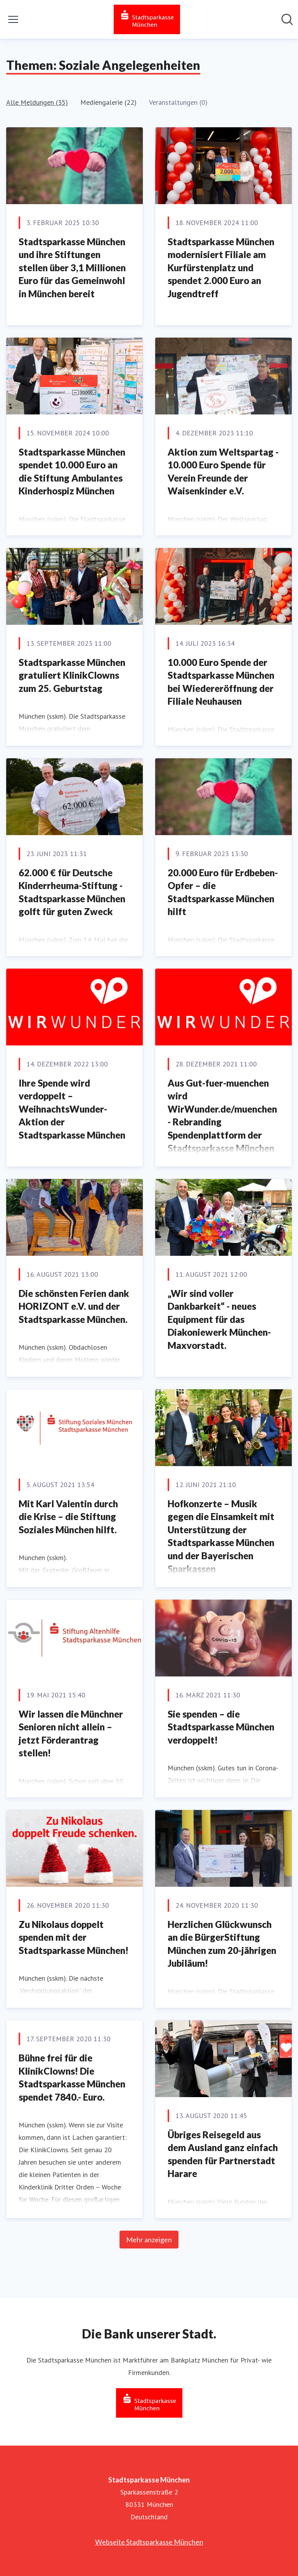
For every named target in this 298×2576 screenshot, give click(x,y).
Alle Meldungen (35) (37, 102)
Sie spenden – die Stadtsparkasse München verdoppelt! (221, 1727)
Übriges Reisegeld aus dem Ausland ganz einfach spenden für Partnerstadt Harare (223, 2154)
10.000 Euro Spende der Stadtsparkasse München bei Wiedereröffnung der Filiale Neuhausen (221, 682)
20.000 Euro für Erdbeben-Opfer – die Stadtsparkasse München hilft (223, 892)
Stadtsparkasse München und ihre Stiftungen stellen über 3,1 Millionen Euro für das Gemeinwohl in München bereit (72, 267)
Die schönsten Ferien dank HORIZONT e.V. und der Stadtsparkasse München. (74, 1306)
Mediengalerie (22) (108, 102)
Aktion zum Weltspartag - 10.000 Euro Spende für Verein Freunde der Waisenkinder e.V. (223, 471)
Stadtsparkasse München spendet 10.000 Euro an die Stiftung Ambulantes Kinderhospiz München (72, 471)
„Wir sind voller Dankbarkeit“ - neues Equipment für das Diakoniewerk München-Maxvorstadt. (219, 1319)
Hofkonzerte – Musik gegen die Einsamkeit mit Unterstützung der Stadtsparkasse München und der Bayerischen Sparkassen (221, 1536)
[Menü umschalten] (13, 19)
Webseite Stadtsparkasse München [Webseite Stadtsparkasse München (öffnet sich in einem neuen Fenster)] (149, 2542)
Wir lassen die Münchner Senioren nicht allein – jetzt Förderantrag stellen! (71, 1733)
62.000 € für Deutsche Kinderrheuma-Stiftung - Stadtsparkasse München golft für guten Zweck (72, 892)
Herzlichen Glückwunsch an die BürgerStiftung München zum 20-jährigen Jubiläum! (222, 1944)
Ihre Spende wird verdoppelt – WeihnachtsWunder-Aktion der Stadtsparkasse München (72, 1109)
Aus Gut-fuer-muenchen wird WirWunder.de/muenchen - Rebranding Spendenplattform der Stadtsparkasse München (222, 1115)
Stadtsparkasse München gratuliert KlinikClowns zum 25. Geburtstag (72, 675)
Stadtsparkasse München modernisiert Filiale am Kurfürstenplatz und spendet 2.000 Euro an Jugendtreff (221, 267)
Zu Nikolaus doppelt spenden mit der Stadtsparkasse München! (73, 1937)
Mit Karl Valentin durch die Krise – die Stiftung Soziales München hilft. (68, 1516)
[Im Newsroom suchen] (287, 19)
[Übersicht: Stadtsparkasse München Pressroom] (147, 19)
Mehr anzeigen (149, 2239)
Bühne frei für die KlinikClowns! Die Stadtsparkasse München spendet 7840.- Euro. (72, 2077)
